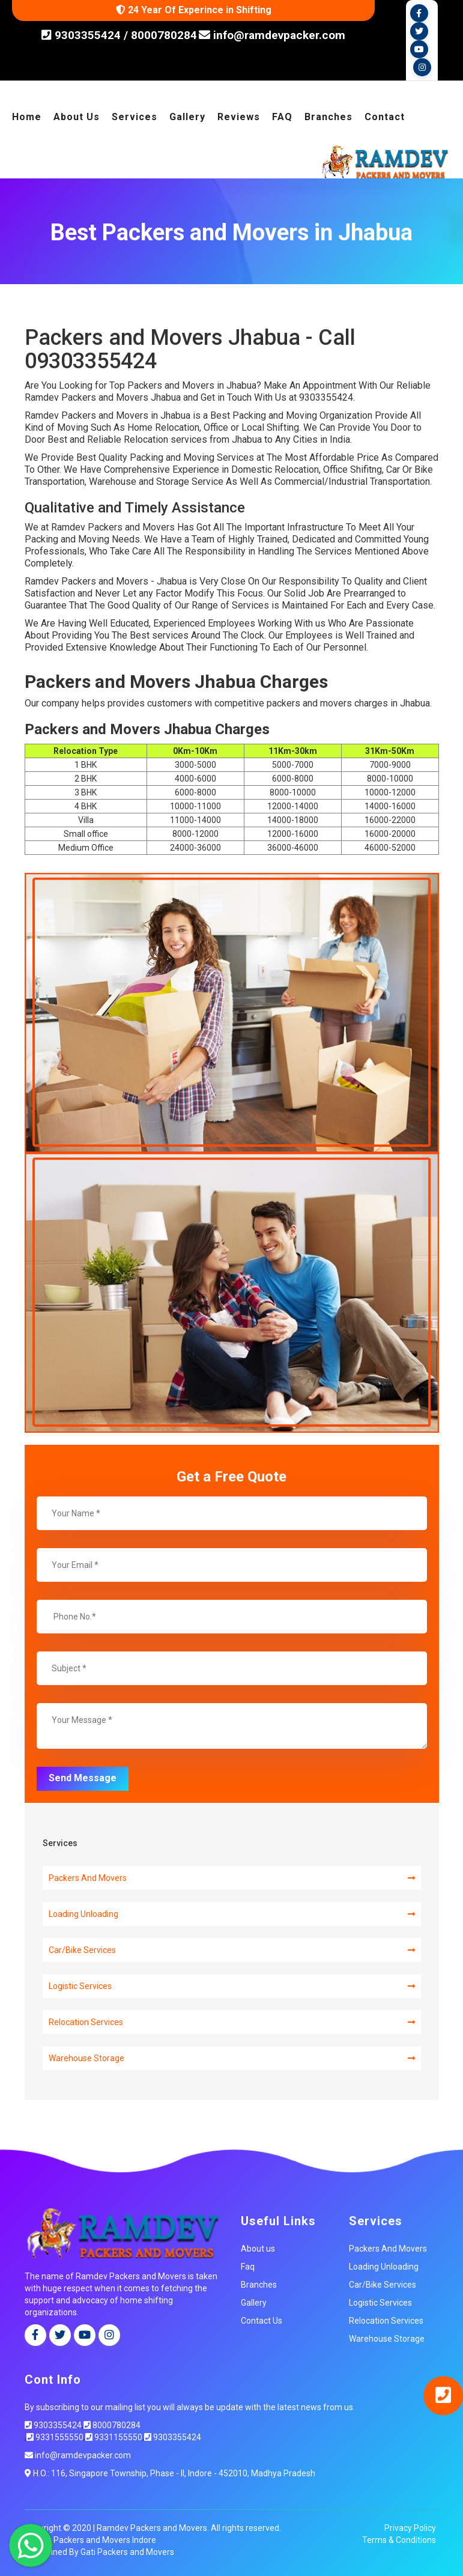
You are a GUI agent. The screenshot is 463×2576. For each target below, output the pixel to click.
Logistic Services (232, 1986)
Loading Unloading (232, 1914)
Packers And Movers (232, 1878)
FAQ (282, 117)
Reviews (238, 117)
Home (26, 117)
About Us (76, 117)
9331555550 (54, 2437)
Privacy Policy (410, 2528)
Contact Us (261, 2320)
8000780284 (164, 35)
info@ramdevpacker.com (272, 35)
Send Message (83, 1778)
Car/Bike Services (232, 1950)
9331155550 (113, 2437)
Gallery (187, 117)
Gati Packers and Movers (127, 2552)
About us (258, 2248)
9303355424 (86, 35)
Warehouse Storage (232, 2058)
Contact (385, 117)
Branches (328, 117)
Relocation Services (232, 2022)
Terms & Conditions (399, 2540)
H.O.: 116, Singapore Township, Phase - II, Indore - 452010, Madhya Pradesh (170, 2473)
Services (134, 117)
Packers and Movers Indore (104, 2540)
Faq (248, 2266)
